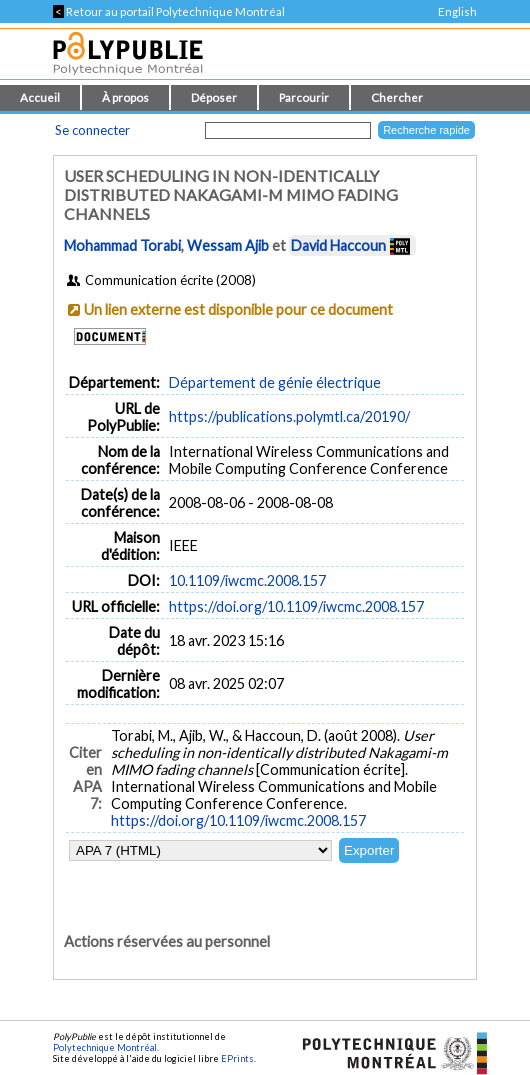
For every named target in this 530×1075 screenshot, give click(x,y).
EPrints (237, 1058)
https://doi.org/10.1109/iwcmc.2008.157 (296, 606)
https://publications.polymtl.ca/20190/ (289, 416)
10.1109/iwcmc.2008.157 (247, 580)
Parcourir (304, 97)
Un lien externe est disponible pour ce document (238, 309)
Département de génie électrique (275, 382)
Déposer (214, 97)
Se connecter (92, 130)
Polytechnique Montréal (105, 1047)
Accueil (40, 97)
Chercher (397, 97)
